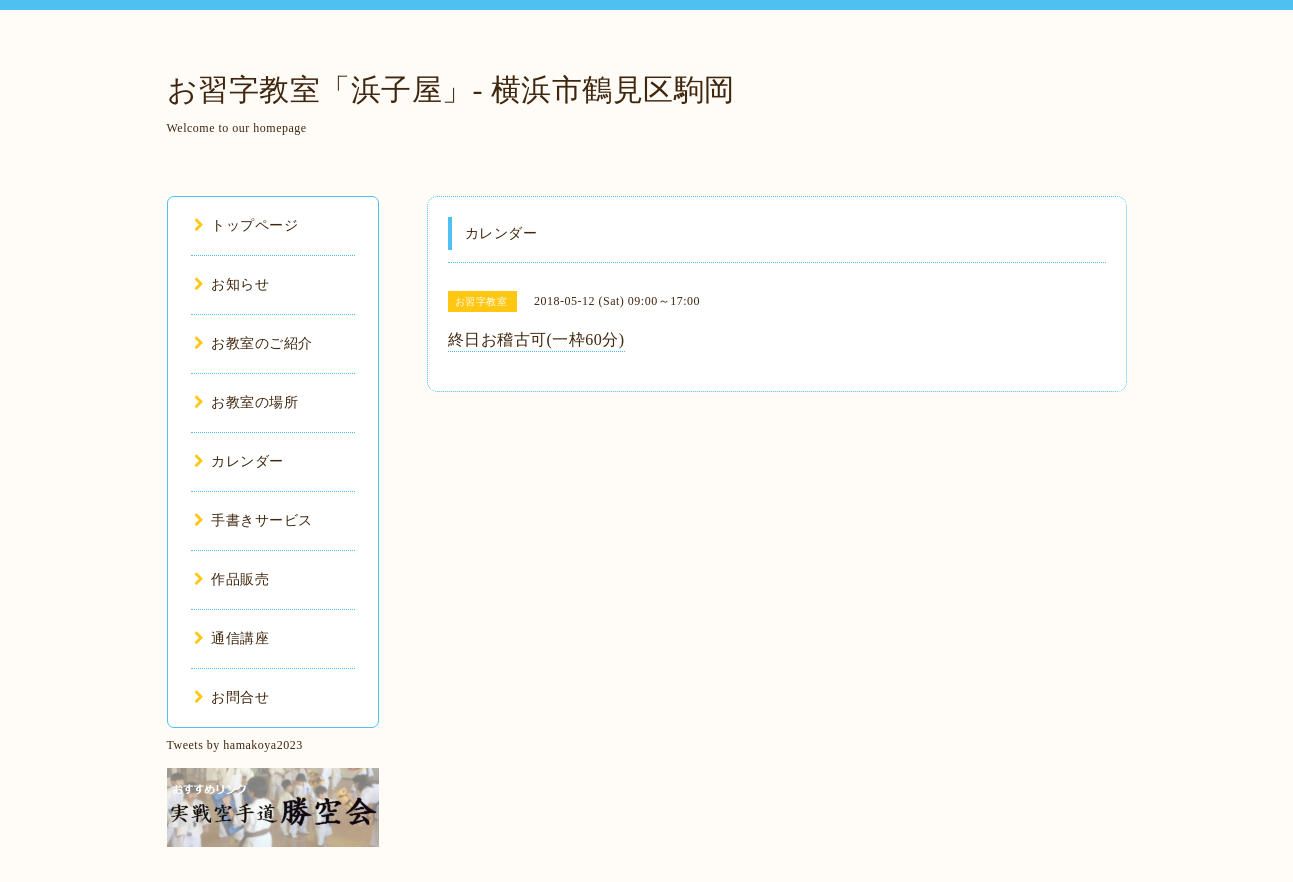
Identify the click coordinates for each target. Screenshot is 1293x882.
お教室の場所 (246, 402)
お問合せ (232, 697)
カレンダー (239, 461)
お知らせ (232, 284)
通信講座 (232, 638)
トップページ (246, 225)
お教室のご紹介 (253, 343)
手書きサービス (253, 520)
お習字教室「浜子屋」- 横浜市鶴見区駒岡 (451, 89)
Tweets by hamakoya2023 (235, 745)
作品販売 (232, 579)
